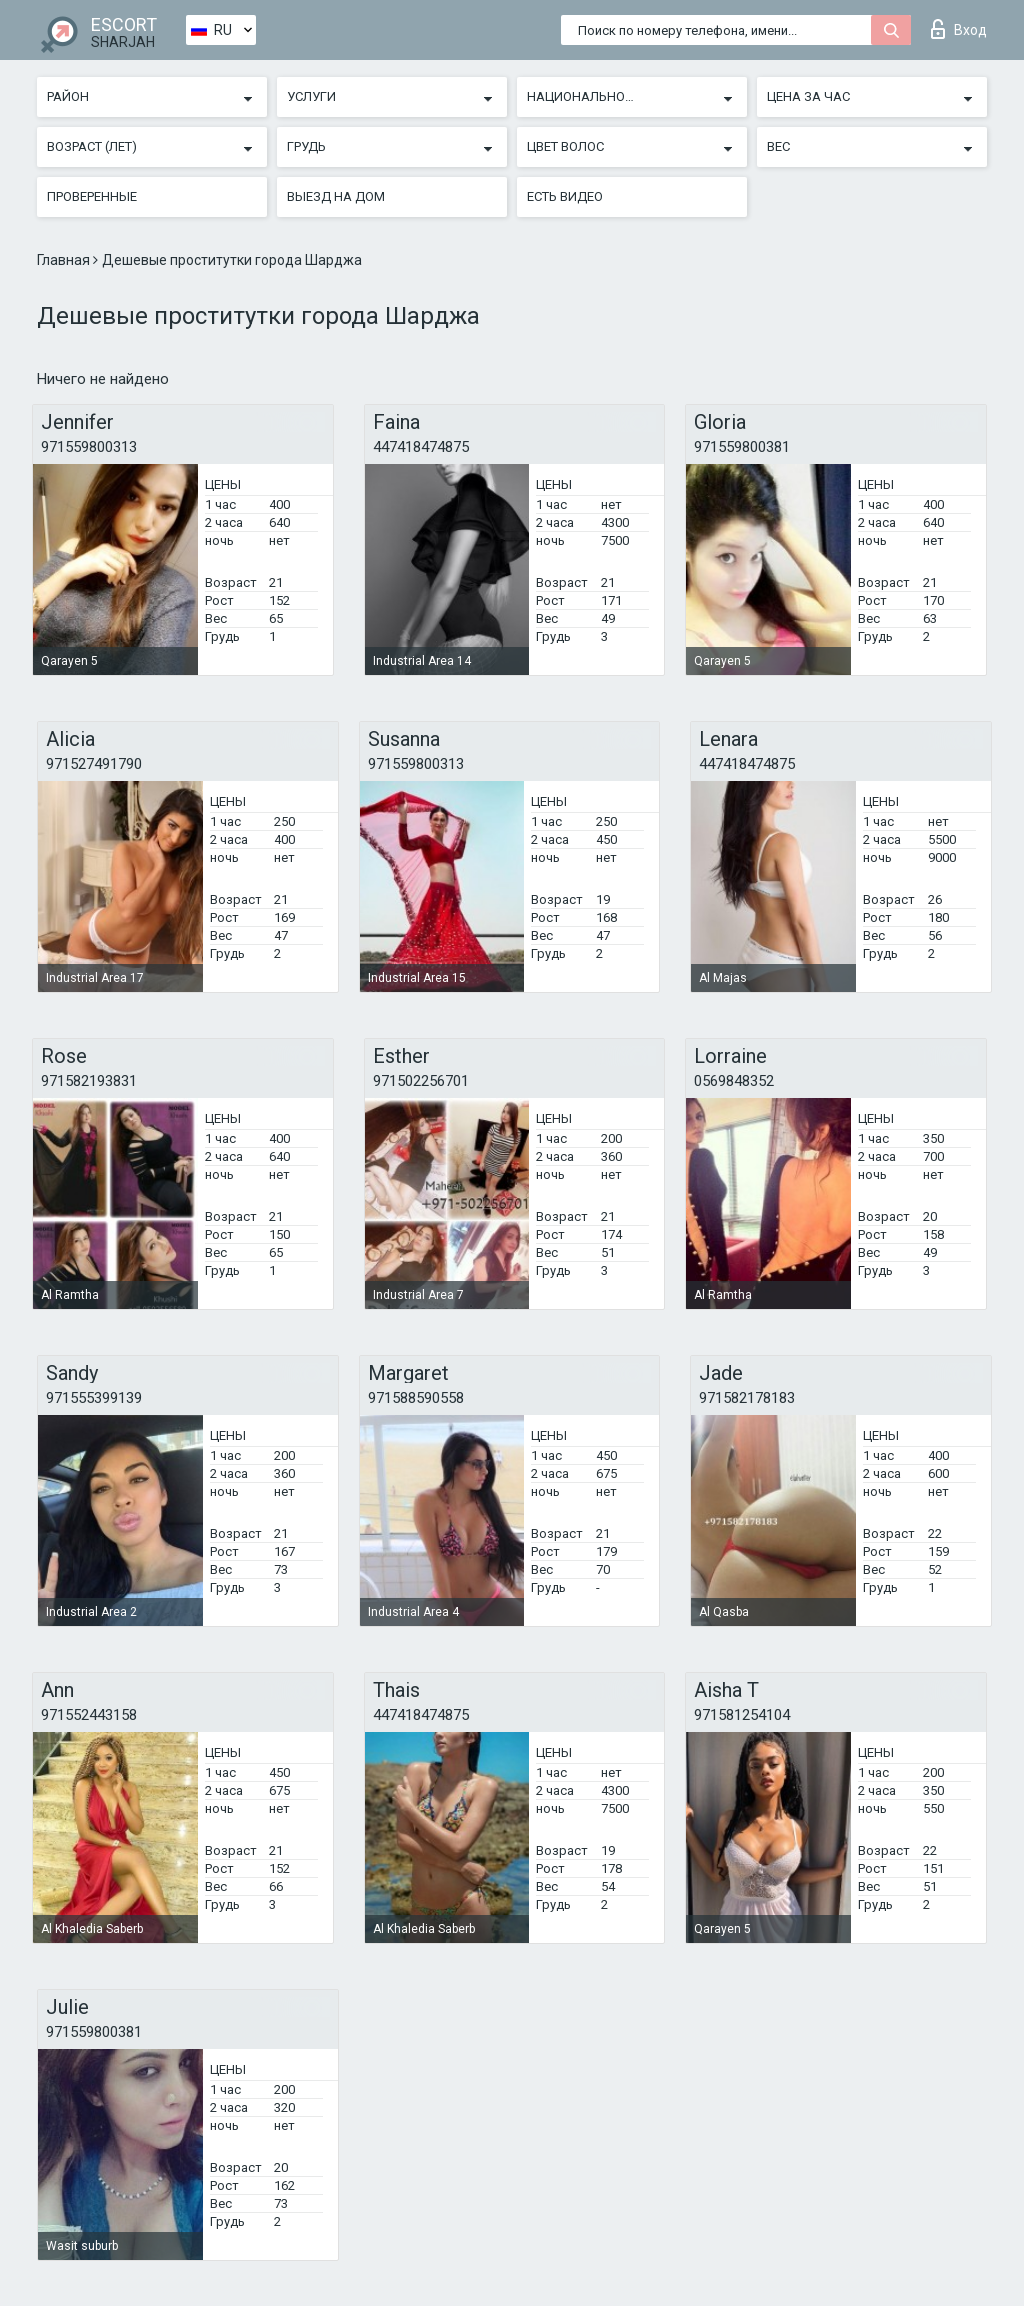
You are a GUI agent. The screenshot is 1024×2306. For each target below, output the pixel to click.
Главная (65, 260)
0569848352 (734, 1081)
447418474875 (421, 447)
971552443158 (89, 1715)
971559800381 (742, 447)
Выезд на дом (336, 196)
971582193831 (89, 1081)
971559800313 (89, 447)
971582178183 (747, 1398)
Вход (959, 29)
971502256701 (421, 1081)
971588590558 (416, 1398)
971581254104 (742, 1715)
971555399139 (94, 1398)
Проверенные (92, 196)
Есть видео (565, 196)
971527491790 (94, 764)
